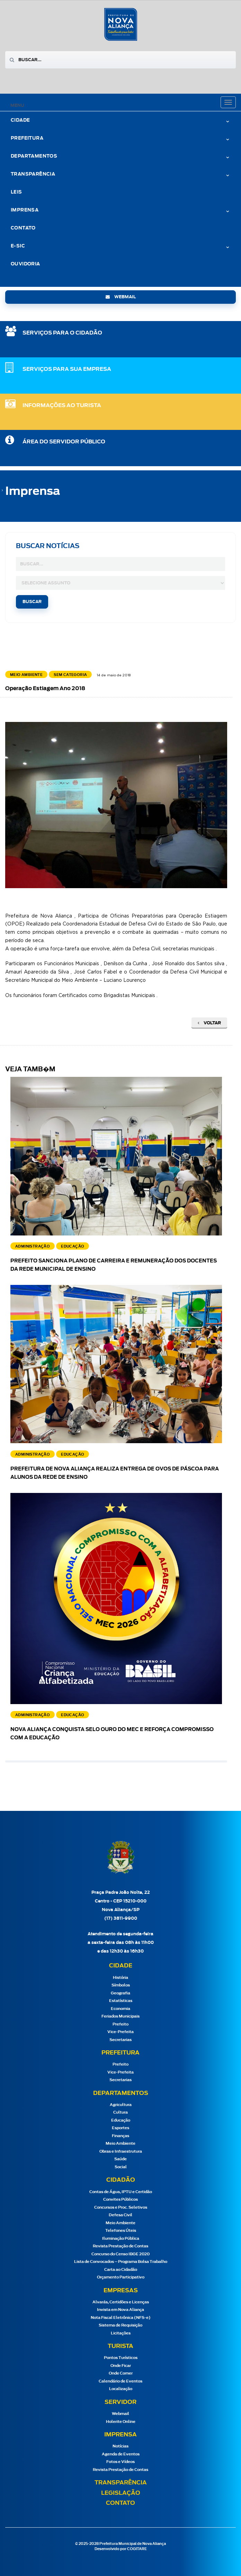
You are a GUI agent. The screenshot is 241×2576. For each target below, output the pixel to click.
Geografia (120, 1993)
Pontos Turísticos (120, 2358)
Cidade (20, 120)
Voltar (209, 1023)
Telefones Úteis (120, 2230)
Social (121, 2167)
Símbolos (120, 1985)
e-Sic (18, 246)
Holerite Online (120, 2422)
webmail (121, 297)
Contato (23, 228)
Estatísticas (120, 2001)
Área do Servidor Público (64, 441)
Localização (120, 2389)
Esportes (120, 2128)
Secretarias (120, 2040)
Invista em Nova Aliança (120, 2310)
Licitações (121, 2333)
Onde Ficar (120, 2366)
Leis (16, 192)
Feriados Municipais (120, 2016)
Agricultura (121, 2105)
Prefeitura (27, 138)
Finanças (120, 2136)
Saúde (120, 2159)
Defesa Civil (120, 2215)
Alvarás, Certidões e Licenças (120, 2302)
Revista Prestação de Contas (120, 2246)
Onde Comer (121, 2373)
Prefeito (120, 2024)
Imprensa (24, 210)
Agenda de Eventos (121, 2454)
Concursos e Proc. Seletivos (120, 2207)
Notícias (120, 2446)
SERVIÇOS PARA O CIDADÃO (62, 333)
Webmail (120, 2414)
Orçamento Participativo (120, 2277)
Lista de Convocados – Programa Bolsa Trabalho (120, 2262)
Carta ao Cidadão (120, 2270)
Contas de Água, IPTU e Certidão (120, 2192)
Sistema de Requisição (120, 2325)
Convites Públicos (120, 2199)
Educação (120, 2120)
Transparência (33, 174)
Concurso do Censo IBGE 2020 (120, 2254)
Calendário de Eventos (120, 2381)
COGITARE (137, 2549)
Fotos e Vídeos (120, 2462)
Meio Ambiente (120, 2143)
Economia (120, 2009)
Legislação (120, 2493)
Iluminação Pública (120, 2238)
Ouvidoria (25, 264)
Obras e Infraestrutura (120, 2151)
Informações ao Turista (62, 405)
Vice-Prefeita (120, 2032)
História (120, 1978)
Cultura (120, 2112)
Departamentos (34, 156)
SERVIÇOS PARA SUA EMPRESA (67, 369)
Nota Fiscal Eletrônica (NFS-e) (121, 2318)
